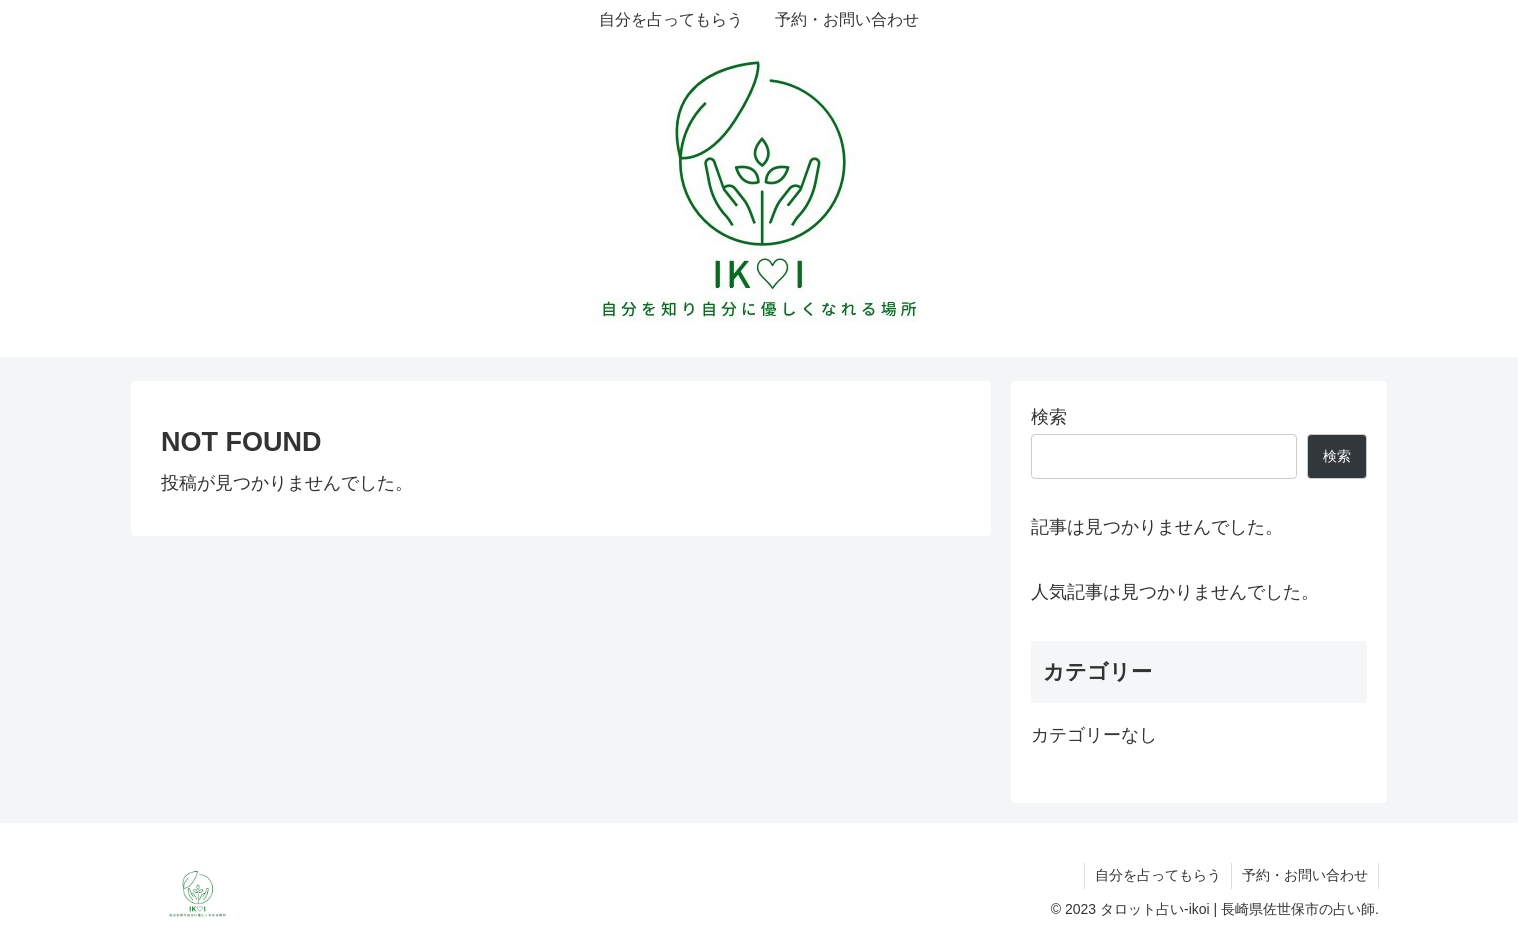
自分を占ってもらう (1158, 875)
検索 (1049, 417)
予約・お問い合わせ (1305, 875)
